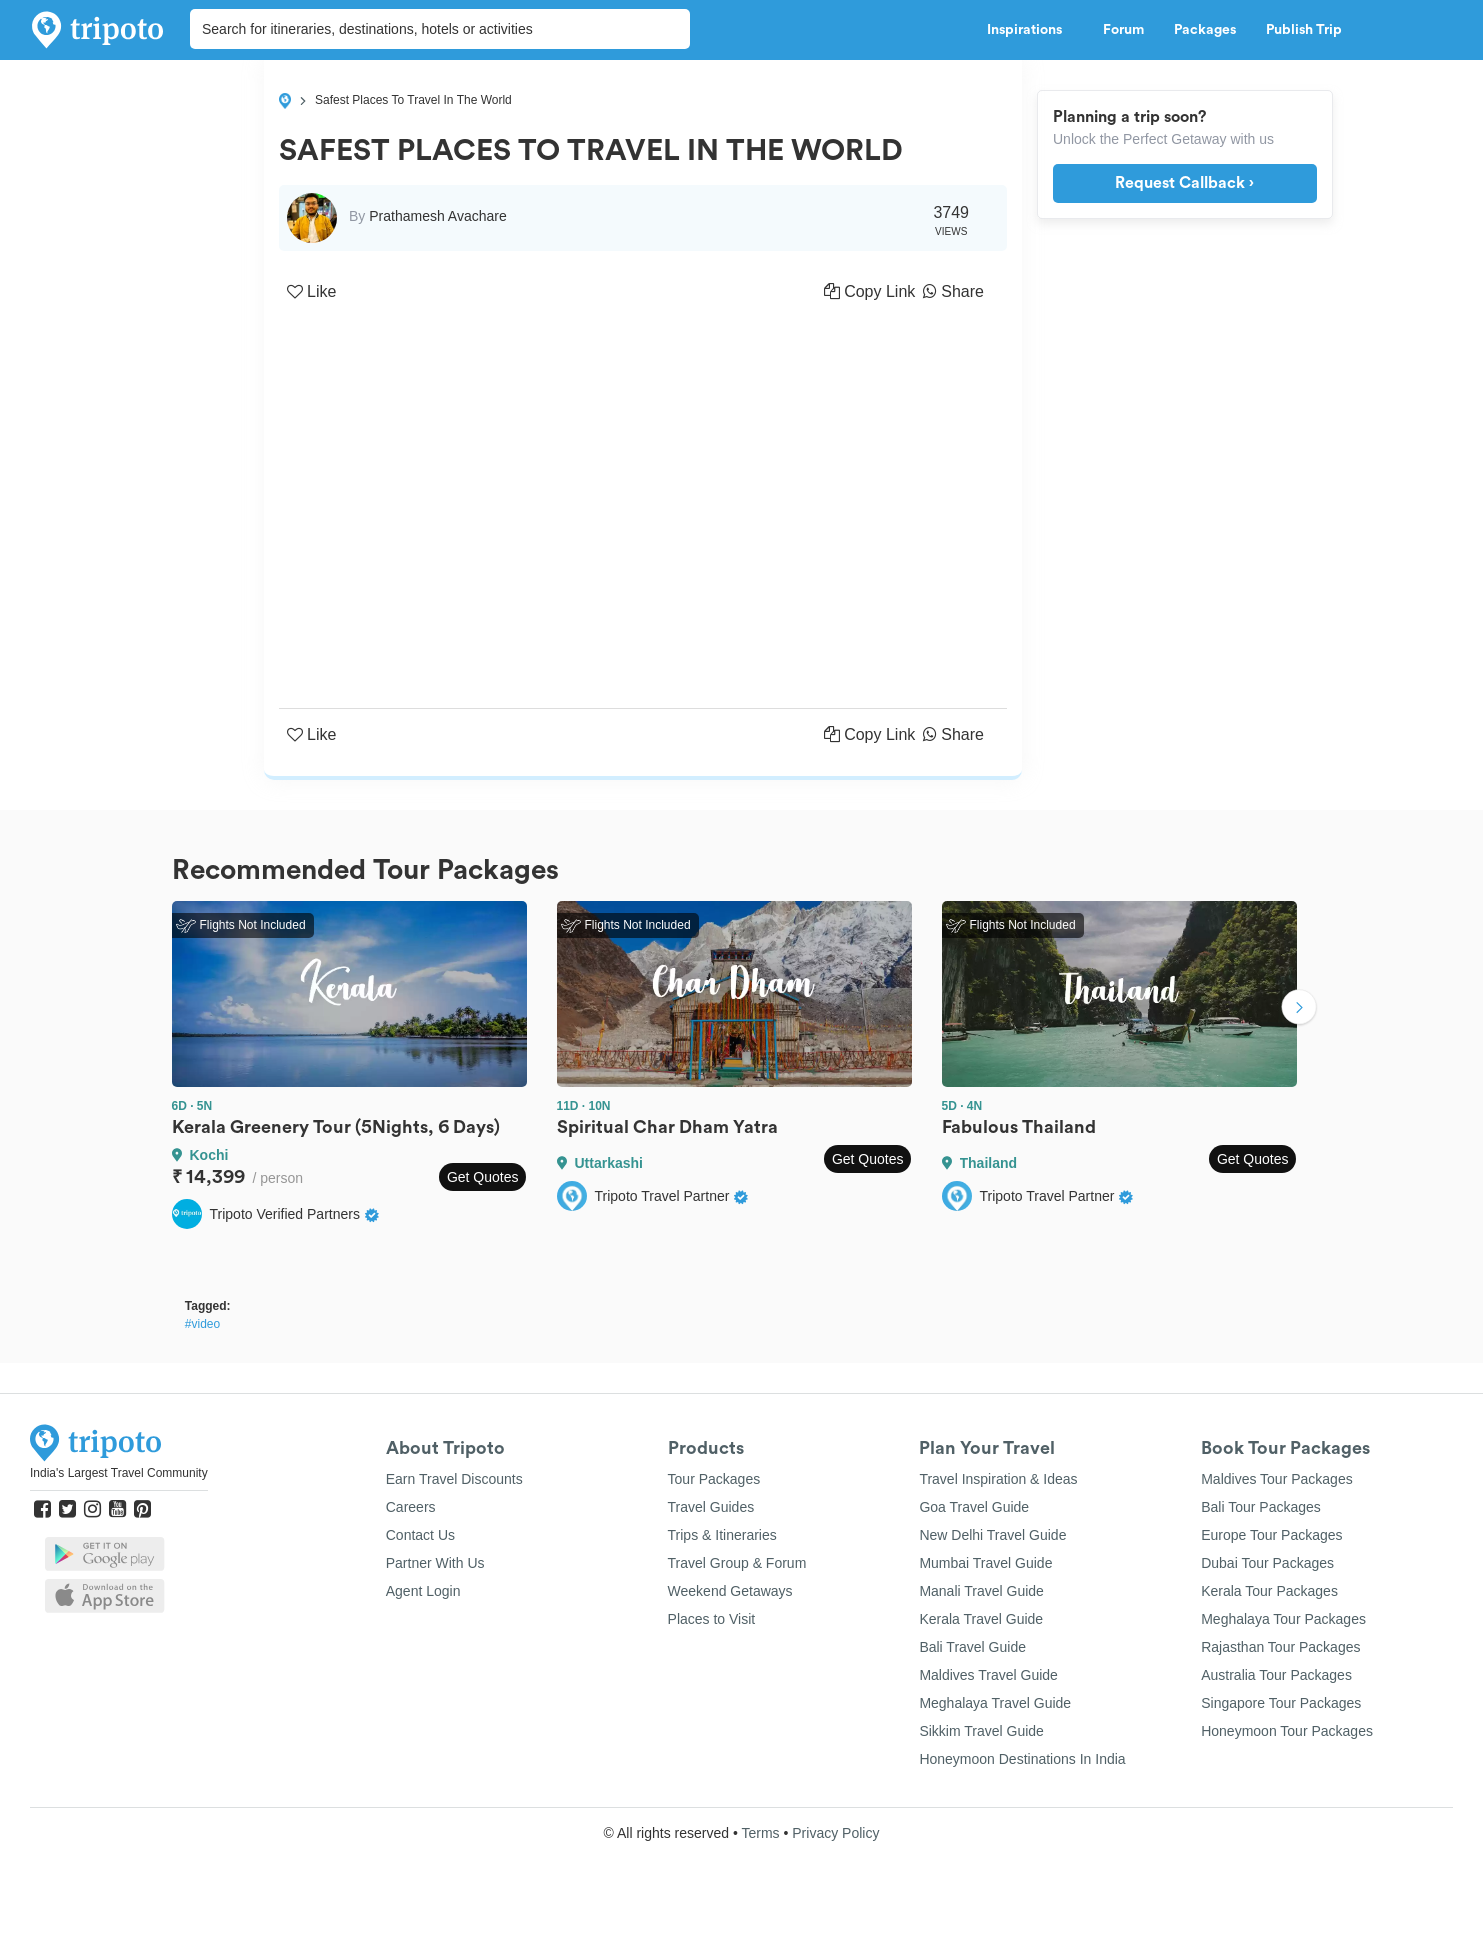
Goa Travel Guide (974, 1507)
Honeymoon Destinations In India (1022, 1759)
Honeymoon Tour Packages (1287, 1731)
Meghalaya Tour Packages (1283, 1619)
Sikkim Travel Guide (981, 1731)
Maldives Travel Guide (988, 1675)
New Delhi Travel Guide (992, 1535)
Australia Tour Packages (1276, 1675)
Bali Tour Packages (1261, 1507)
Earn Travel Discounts (454, 1479)
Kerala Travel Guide (981, 1619)
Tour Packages (714, 1479)
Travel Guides (711, 1507)
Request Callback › (1184, 183)
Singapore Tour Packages (1281, 1703)
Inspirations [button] (1030, 30)
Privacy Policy (835, 1833)
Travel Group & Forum (737, 1563)
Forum (1123, 30)
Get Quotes (483, 1177)
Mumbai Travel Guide (985, 1563)
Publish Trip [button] (1309, 30)
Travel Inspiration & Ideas (998, 1479)
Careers (411, 1507)
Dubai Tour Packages (1267, 1563)
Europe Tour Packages (1271, 1535)
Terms (760, 1833)
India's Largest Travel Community (119, 1473)
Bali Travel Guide (972, 1647)
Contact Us (420, 1535)
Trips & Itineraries (722, 1535)
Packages (1205, 30)
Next (1299, 1009)
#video (202, 1324)
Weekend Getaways (730, 1591)
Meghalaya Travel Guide (995, 1703)
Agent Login (423, 1591)
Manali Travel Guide (981, 1591)
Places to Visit (712, 1619)
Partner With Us (435, 1563)
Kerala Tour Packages (1269, 1591)
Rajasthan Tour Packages (1280, 1647)
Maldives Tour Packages (1276, 1479)
